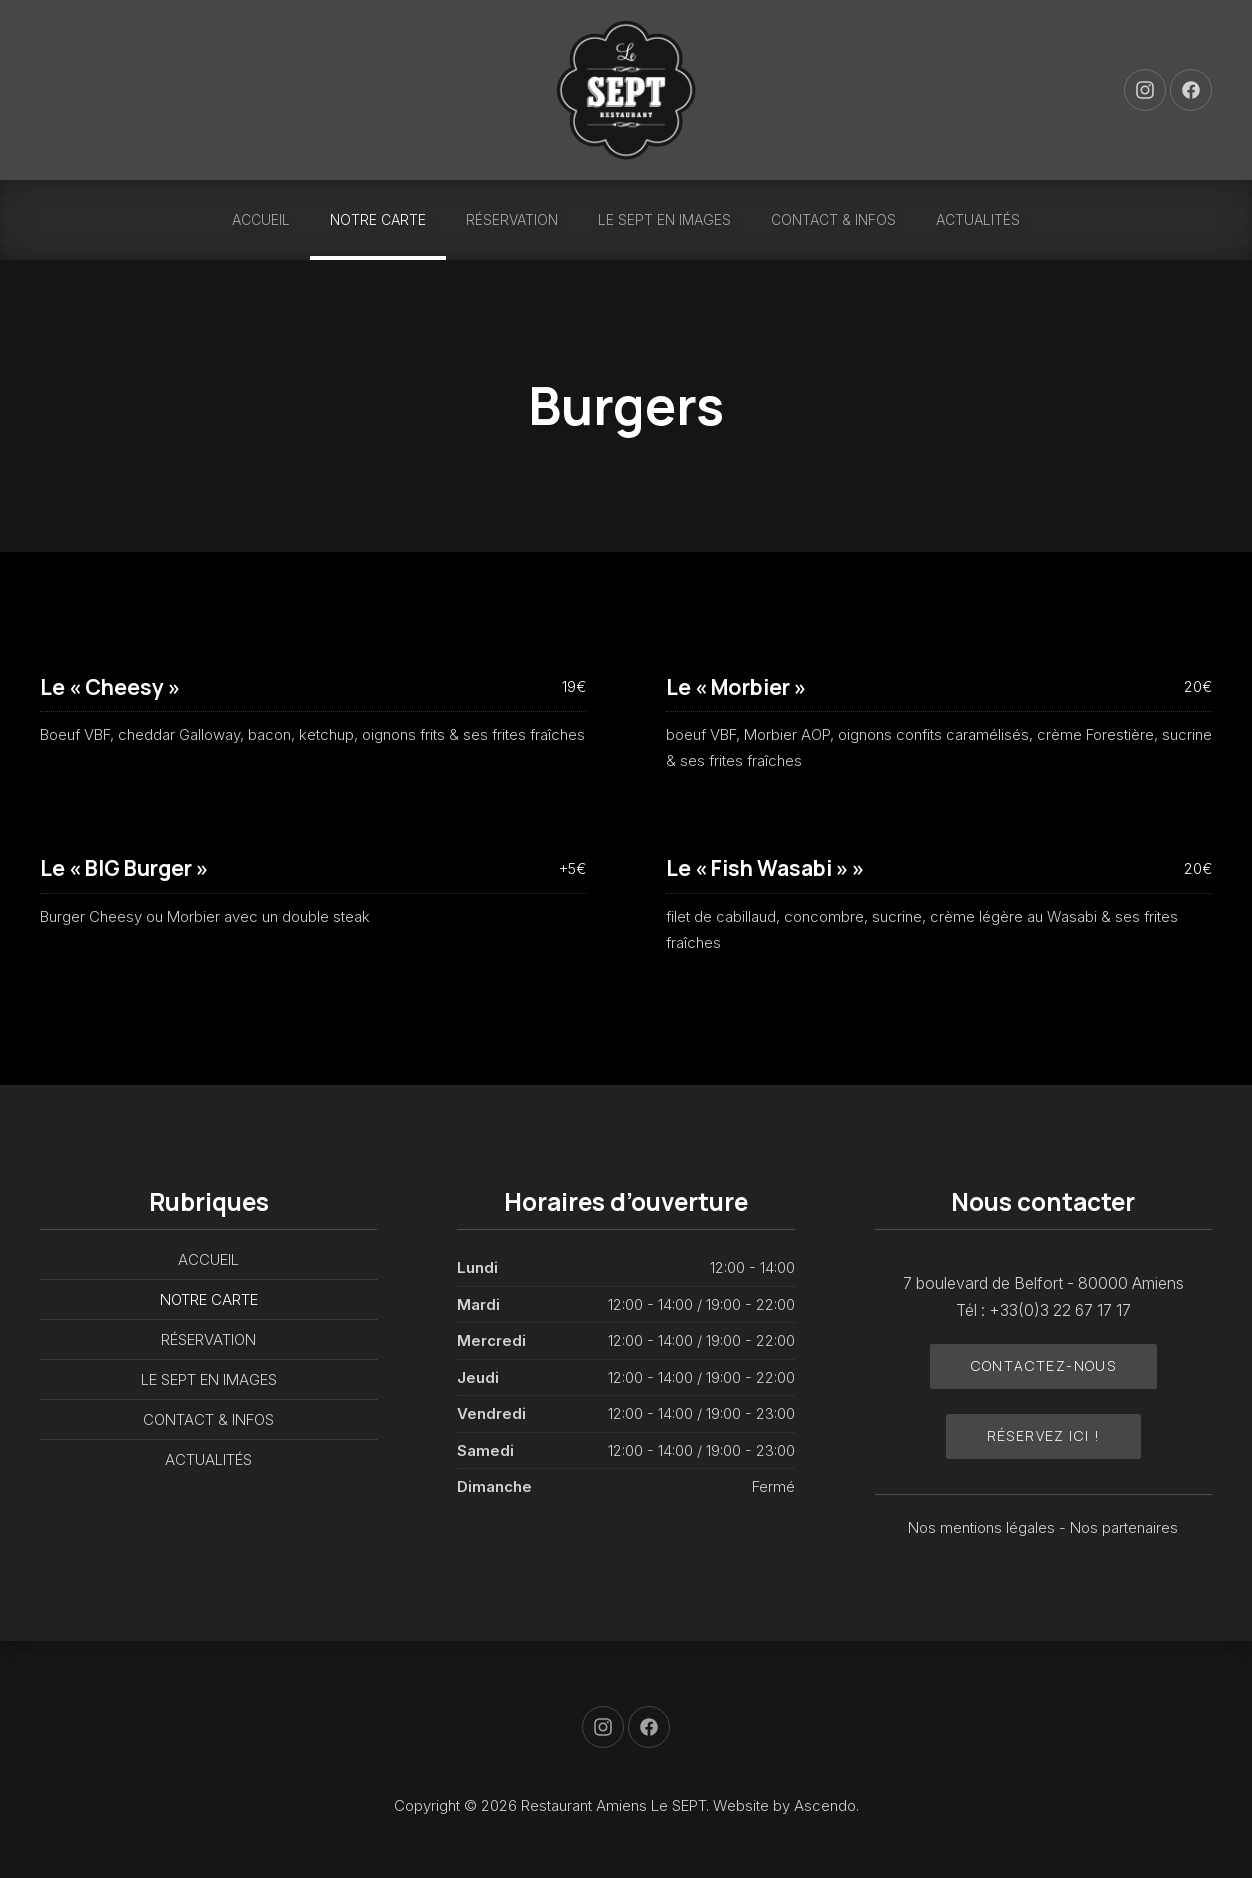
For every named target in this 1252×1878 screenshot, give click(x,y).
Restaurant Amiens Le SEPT (613, 1805)
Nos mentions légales (983, 1527)
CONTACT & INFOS (833, 219)
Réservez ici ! (1044, 1435)
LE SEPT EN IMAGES (664, 219)
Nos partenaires (1124, 1527)
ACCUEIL (261, 219)
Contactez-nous (1044, 1365)
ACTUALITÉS (978, 219)
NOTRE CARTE (378, 219)
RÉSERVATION (512, 219)
